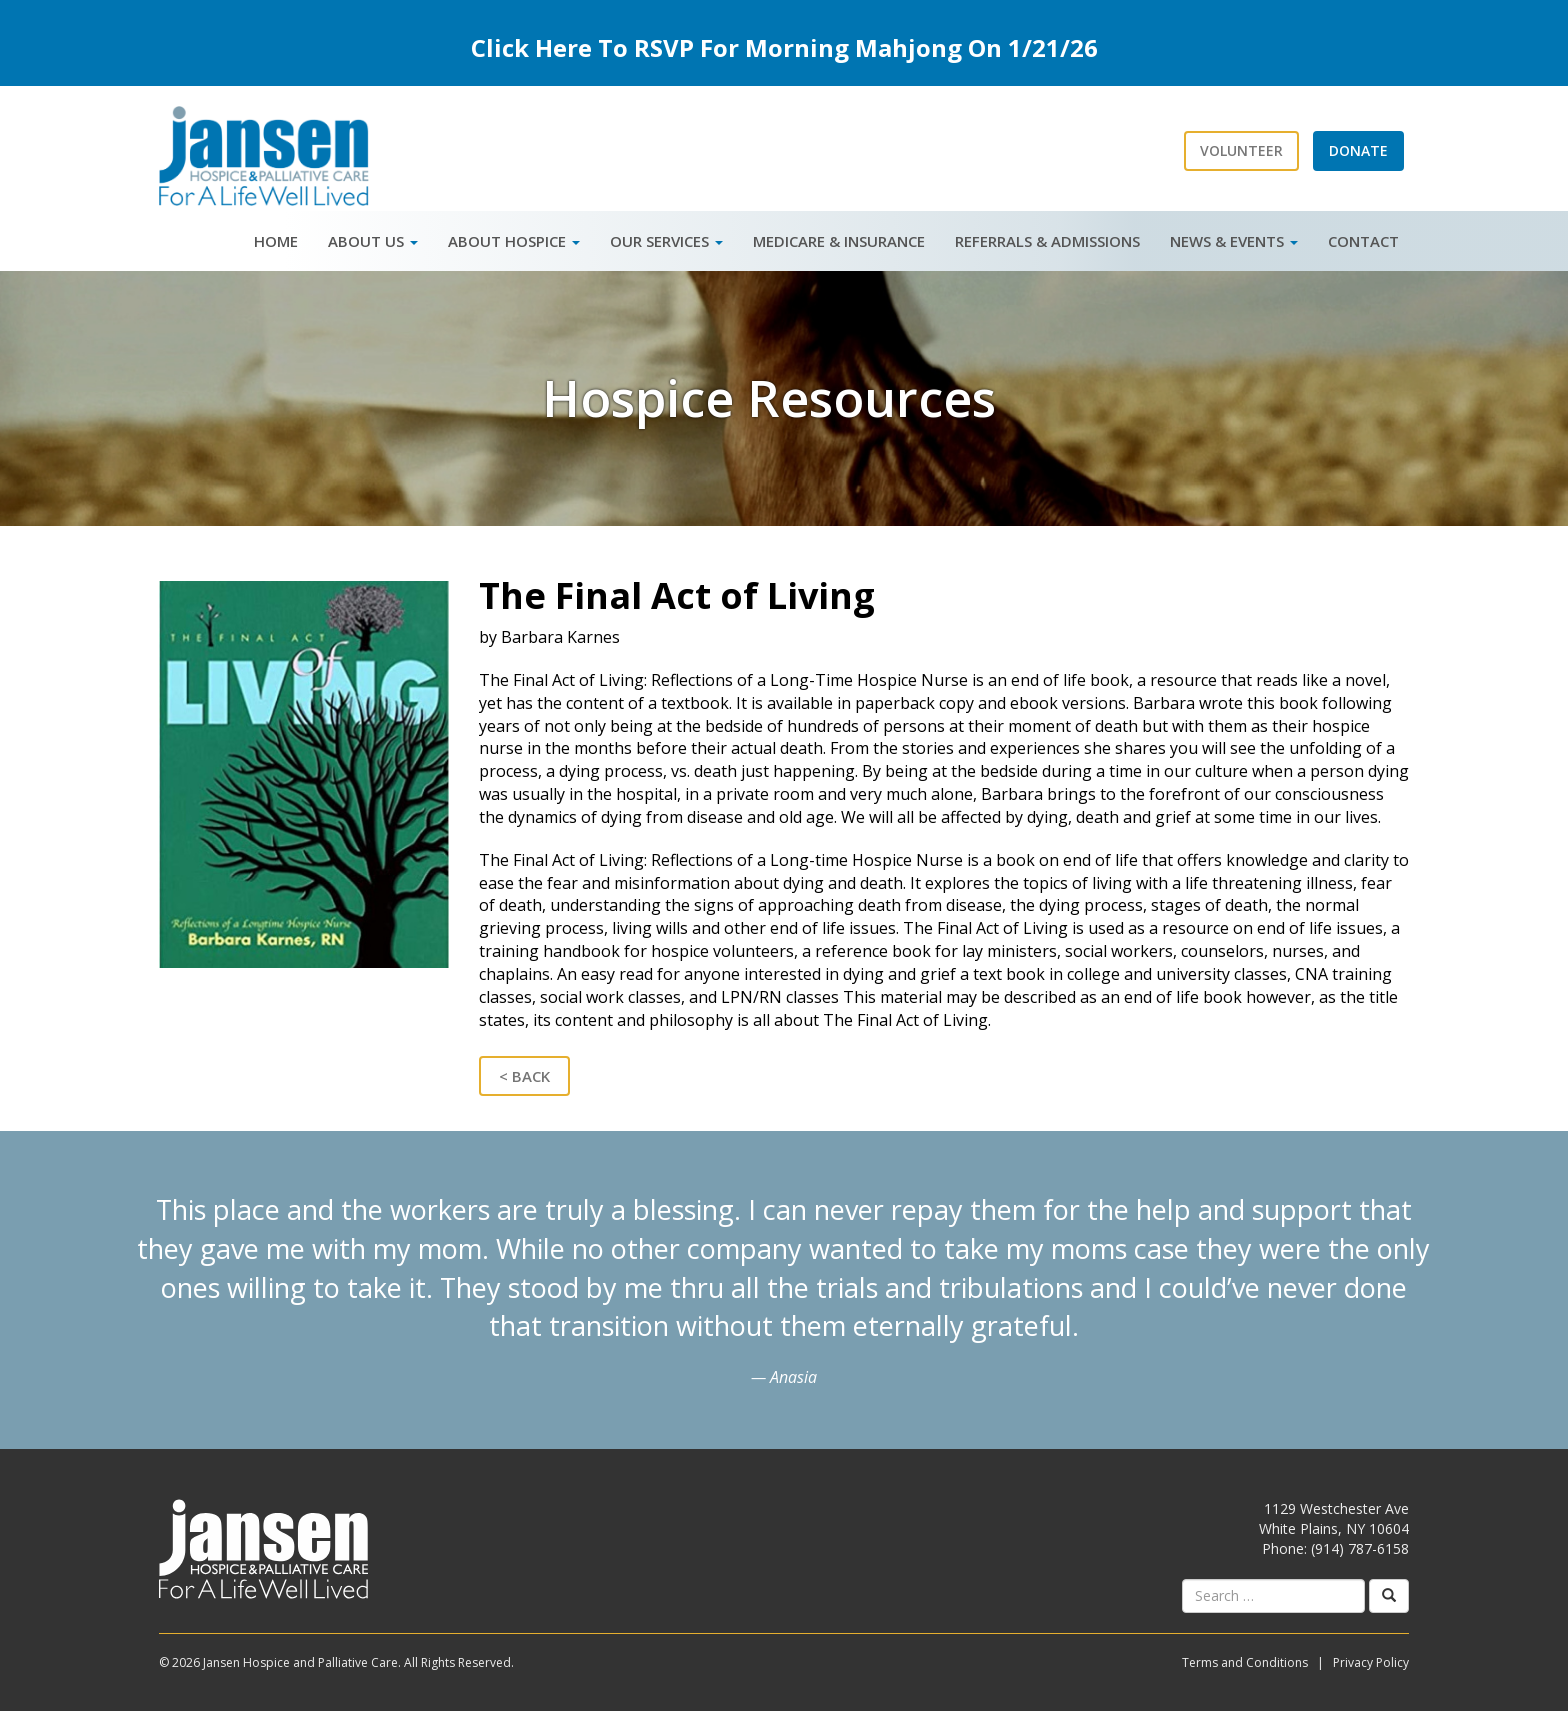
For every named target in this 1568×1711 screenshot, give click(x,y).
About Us (373, 241)
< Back (524, 1076)
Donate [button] (1358, 150)
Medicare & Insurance (839, 241)
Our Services (666, 241)
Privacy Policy (1371, 1662)
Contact (1363, 241)
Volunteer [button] (1241, 150)
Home (276, 241)
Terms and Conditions (1245, 1662)
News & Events (1234, 241)
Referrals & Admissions (1047, 241)
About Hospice (514, 241)
